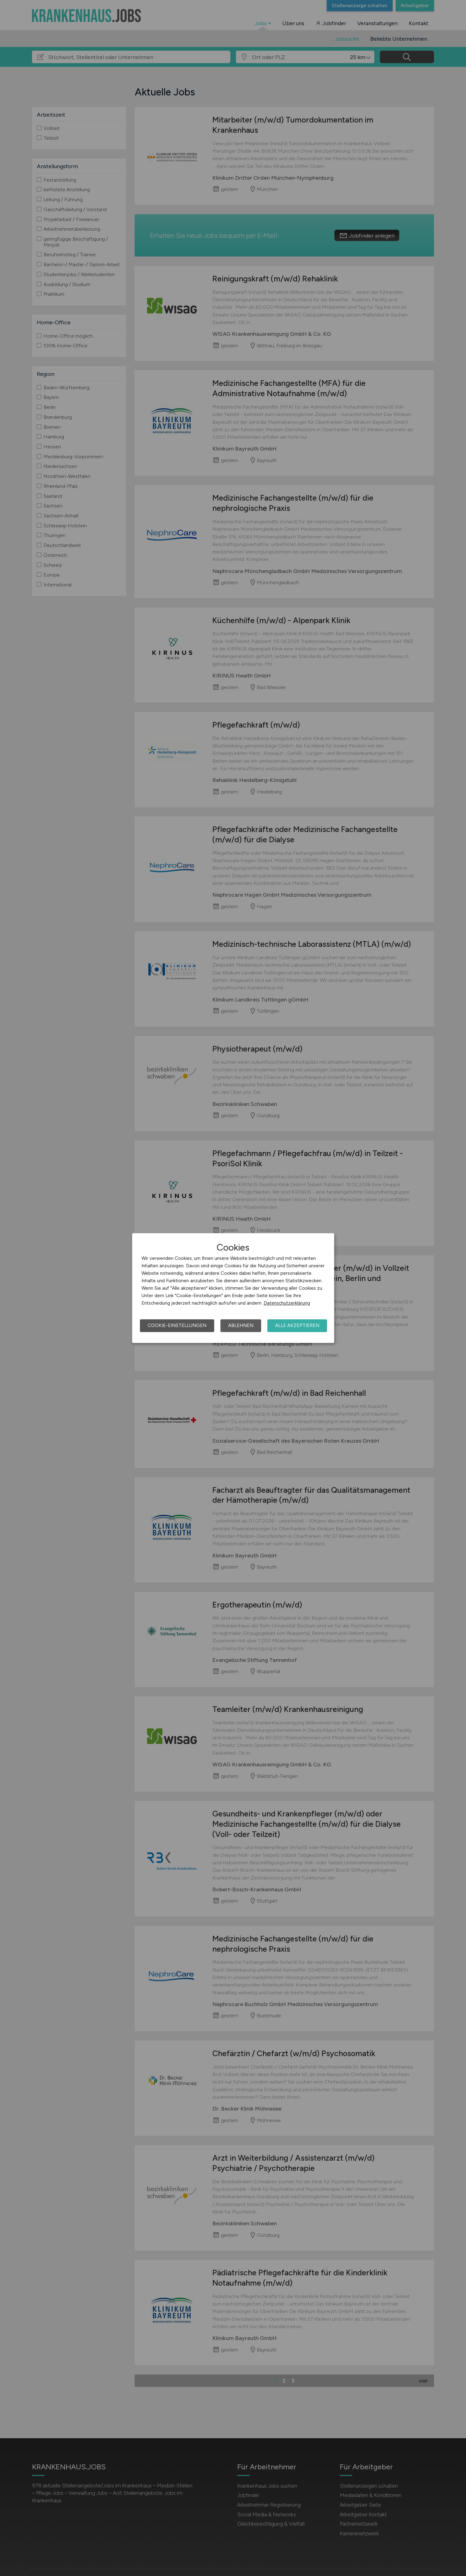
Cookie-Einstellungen (177, 1325)
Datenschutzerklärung (287, 1303)
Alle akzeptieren (297, 1325)
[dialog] (233, 1288)
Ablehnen (240, 1325)
